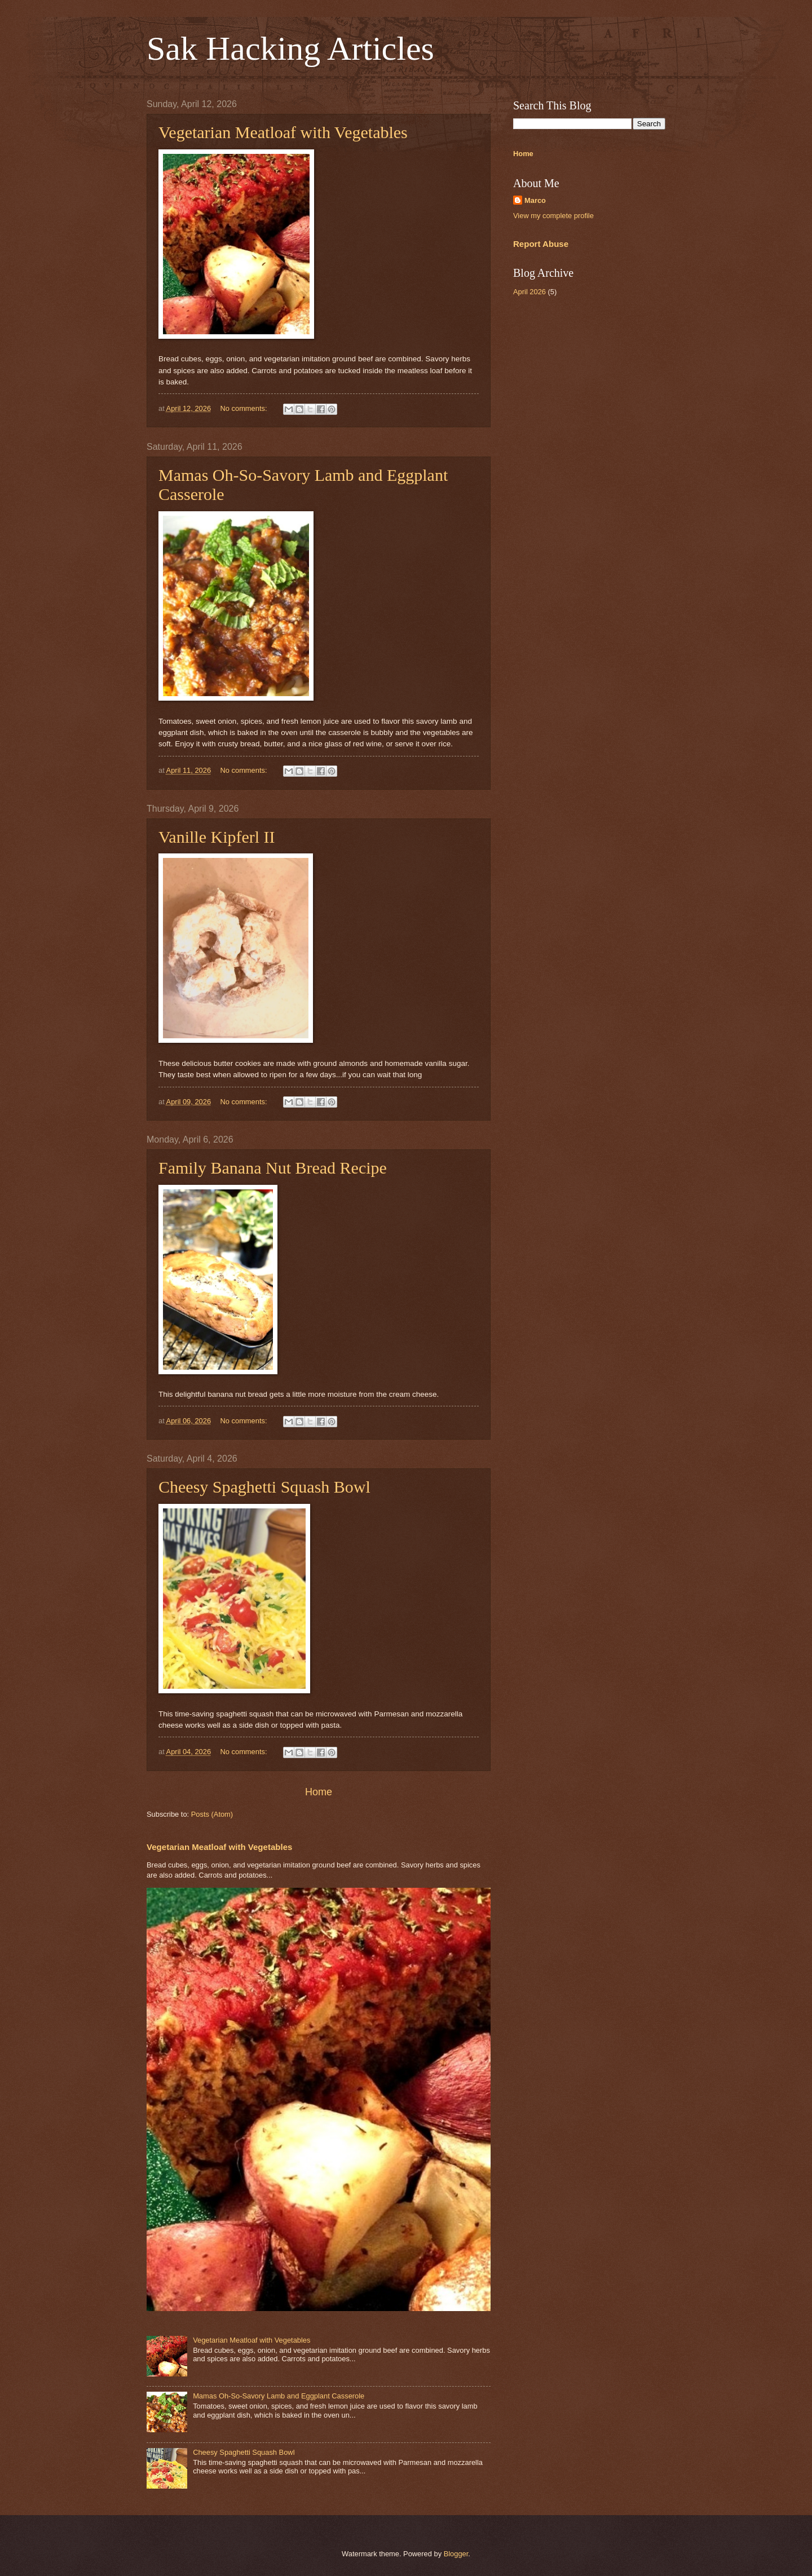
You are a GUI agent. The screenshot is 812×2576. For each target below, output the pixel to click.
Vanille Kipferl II (216, 836)
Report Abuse (540, 244)
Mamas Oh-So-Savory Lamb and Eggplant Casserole (278, 2396)
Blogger (456, 2554)
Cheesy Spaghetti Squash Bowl (264, 1486)
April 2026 (529, 291)
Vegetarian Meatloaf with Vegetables (283, 132)
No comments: (245, 408)
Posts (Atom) (212, 1814)
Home (318, 1792)
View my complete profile (553, 215)
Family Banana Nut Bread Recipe (272, 1167)
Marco (535, 200)
